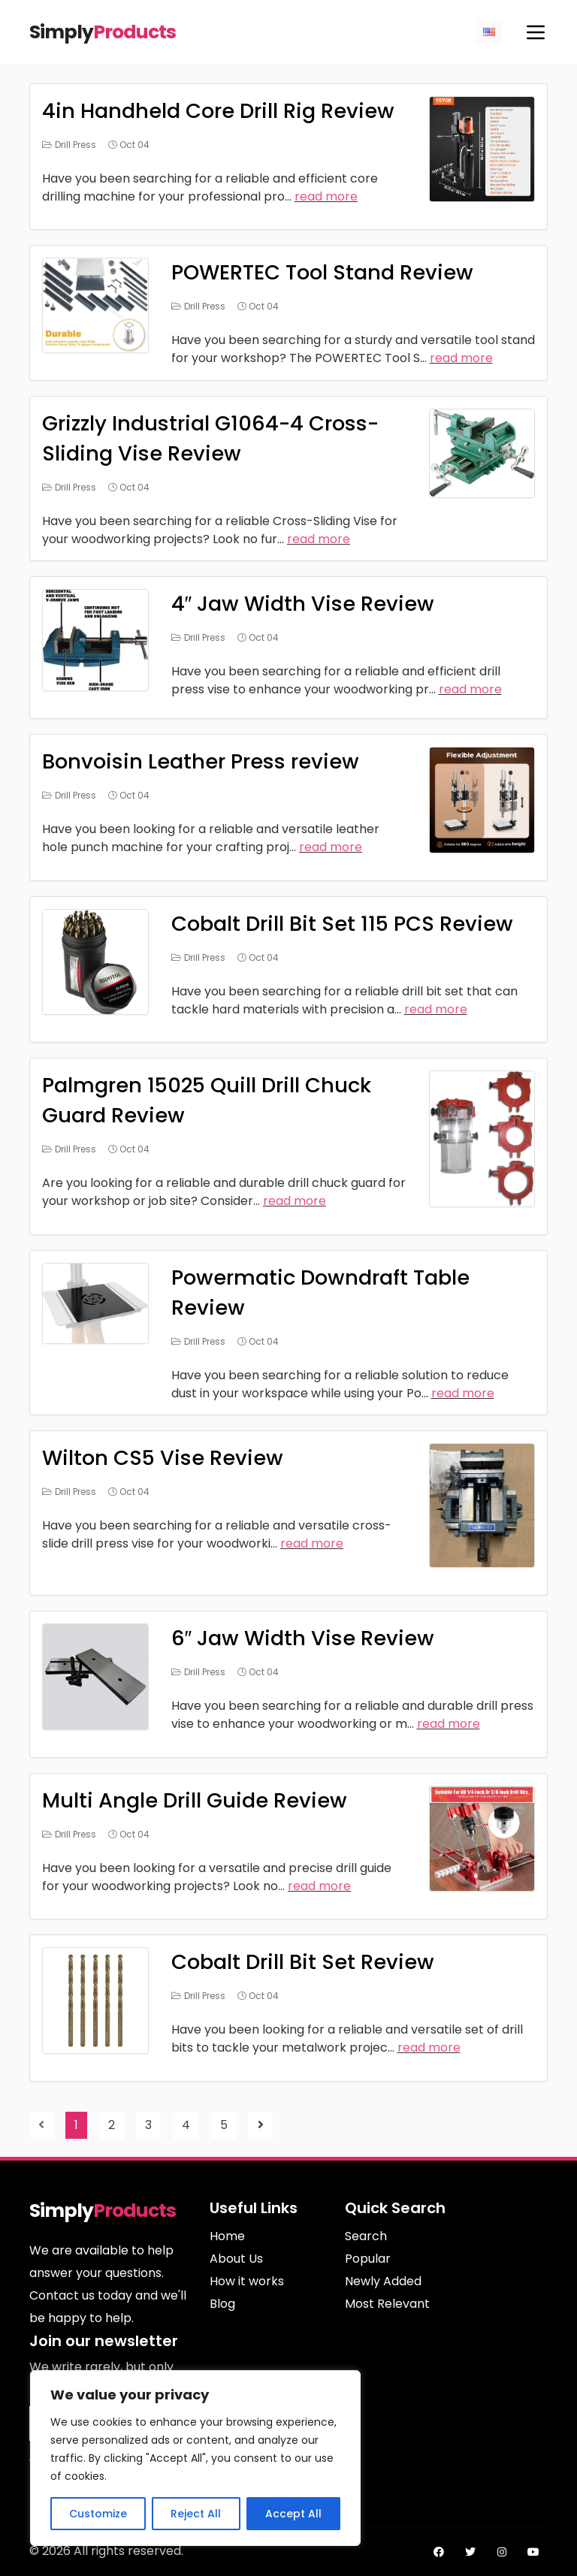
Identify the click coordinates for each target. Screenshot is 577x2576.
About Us (236, 2258)
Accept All (293, 2513)
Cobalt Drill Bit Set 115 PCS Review (346, 923)
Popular (368, 2258)
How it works (247, 2281)
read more (326, 196)
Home (227, 2236)
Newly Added (383, 2281)
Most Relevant (387, 2303)
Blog (222, 2303)
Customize (98, 2513)
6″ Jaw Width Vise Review (304, 1638)
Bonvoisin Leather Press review (203, 761)
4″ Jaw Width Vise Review (304, 603)
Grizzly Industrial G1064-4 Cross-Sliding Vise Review (215, 438)
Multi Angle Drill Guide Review (197, 1800)
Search (366, 2236)
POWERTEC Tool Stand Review (326, 272)
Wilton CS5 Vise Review (165, 1457)
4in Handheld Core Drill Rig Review (221, 110)
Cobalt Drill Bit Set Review (305, 1962)
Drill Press (75, 144)
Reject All (196, 2513)
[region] (195, 2458)
